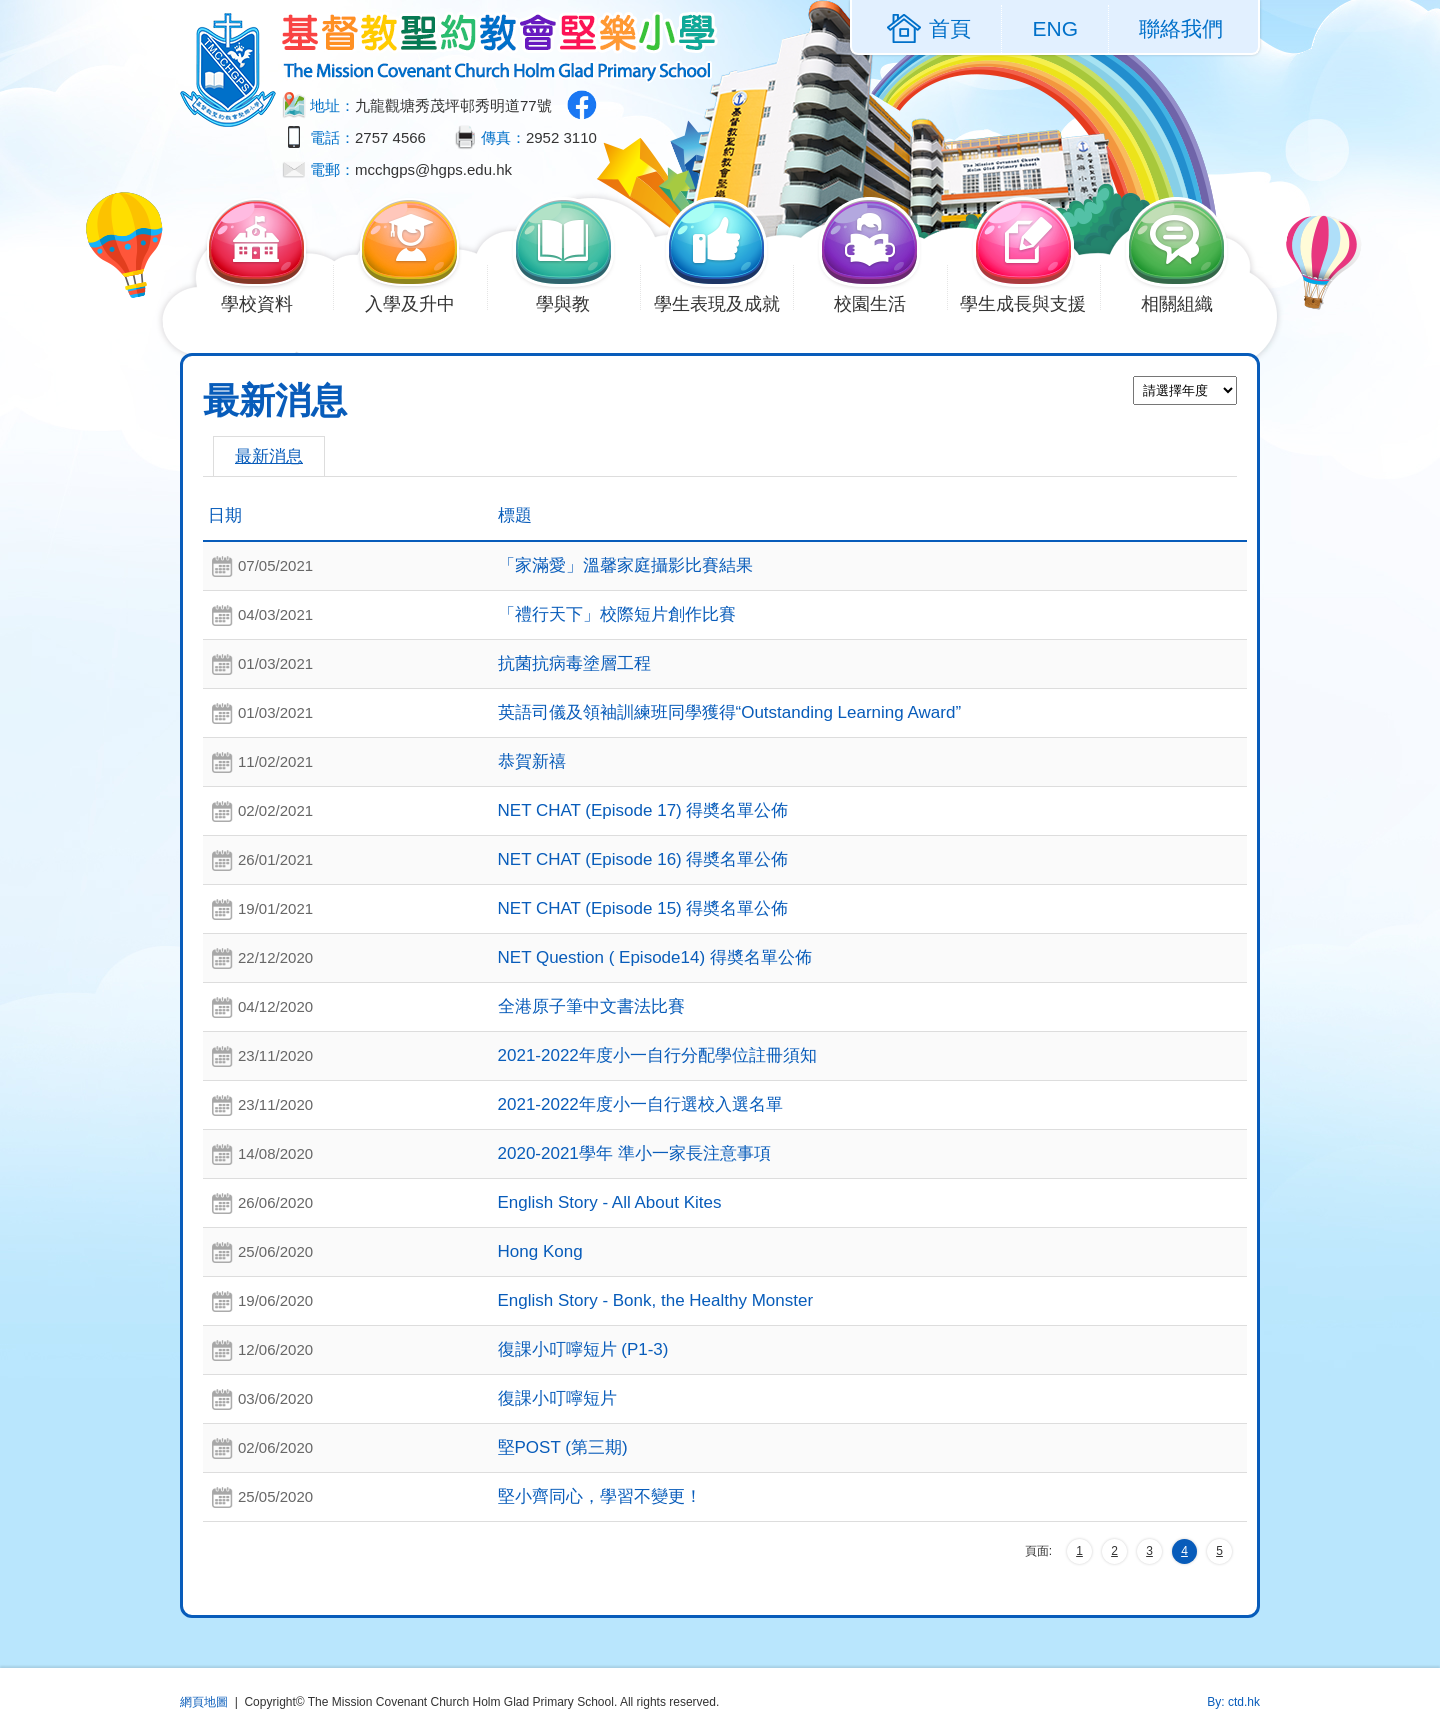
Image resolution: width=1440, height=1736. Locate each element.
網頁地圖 (204, 1702)
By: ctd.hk (1233, 1702)
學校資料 (268, 302)
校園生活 (881, 302)
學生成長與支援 (1030, 302)
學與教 (575, 302)
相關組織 (1188, 302)
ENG (1055, 28)
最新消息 (269, 456)
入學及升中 (421, 302)
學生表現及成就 (724, 302)
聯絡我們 (1181, 28)
